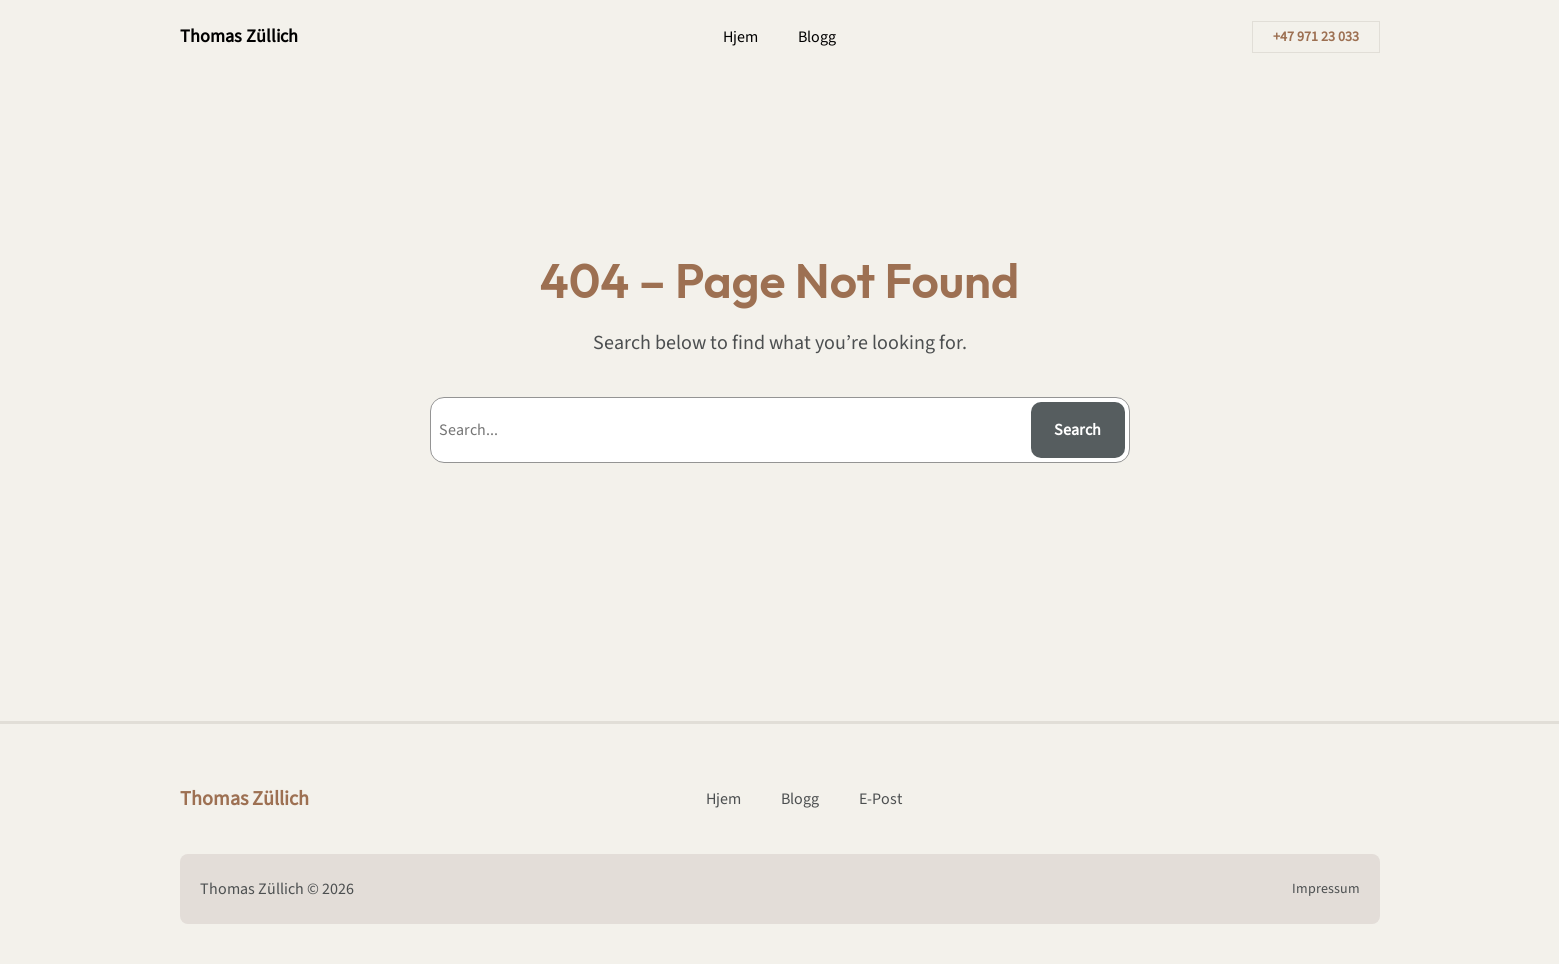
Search (1077, 430)
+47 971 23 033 (1316, 37)
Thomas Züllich (239, 36)
